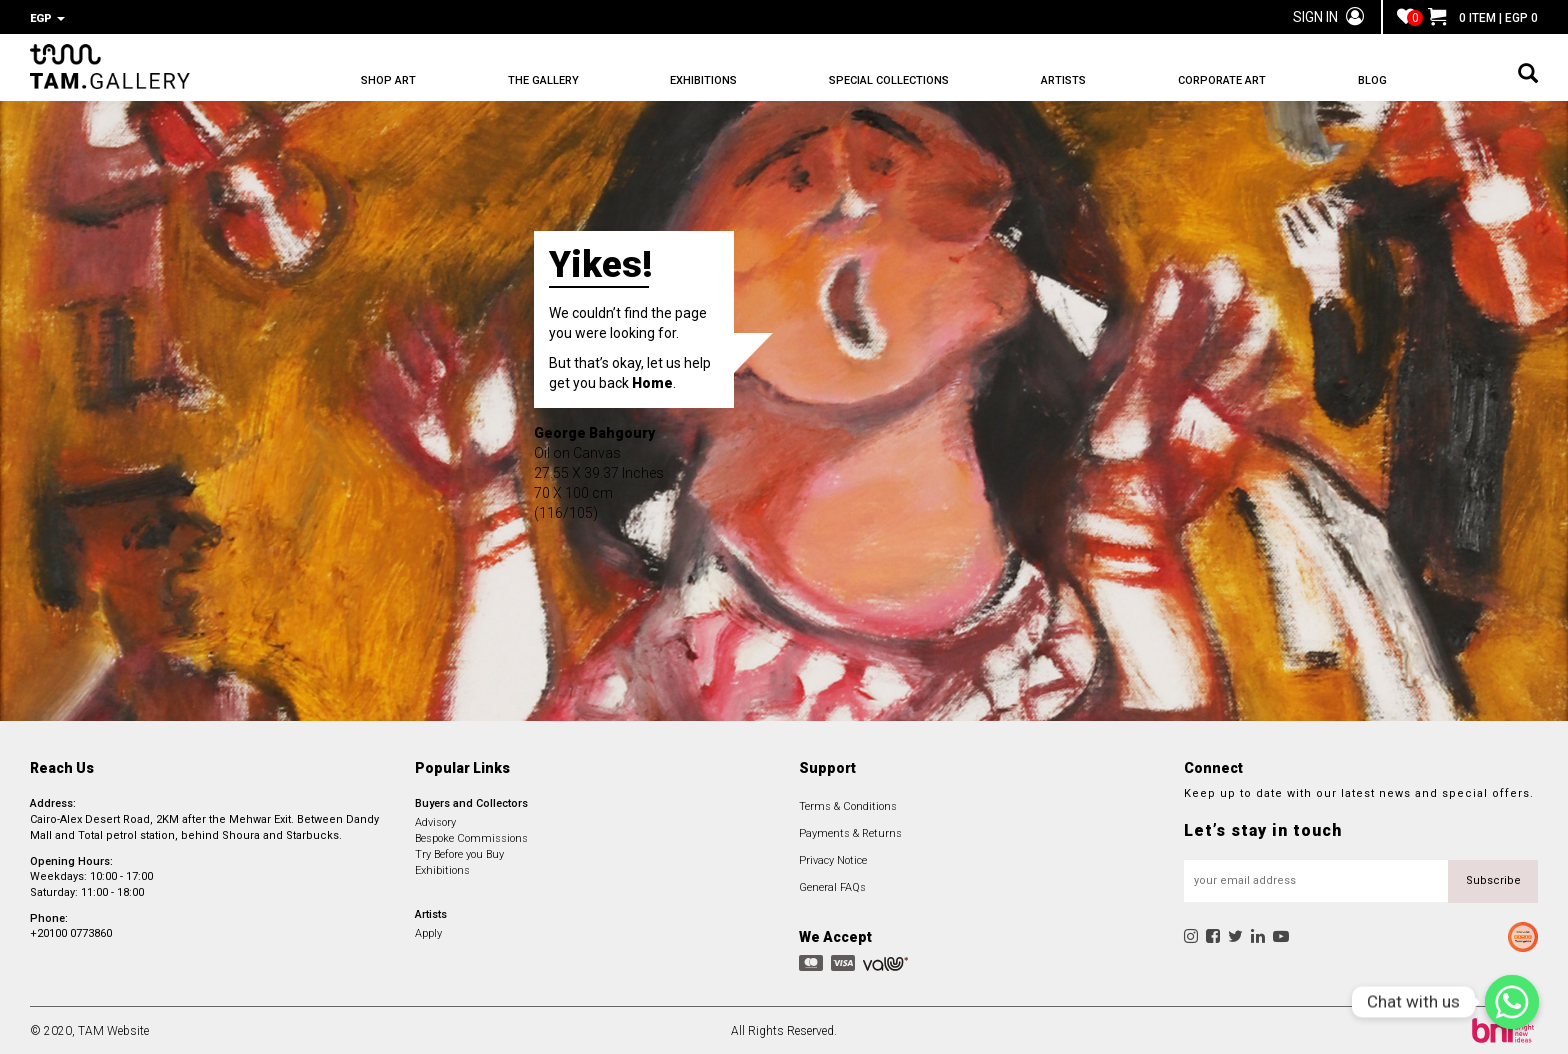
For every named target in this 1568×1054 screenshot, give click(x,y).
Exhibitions (442, 868)
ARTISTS (1063, 80)
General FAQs (832, 885)
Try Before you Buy (459, 852)
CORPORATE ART (1222, 80)
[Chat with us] (1512, 1002)
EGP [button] (47, 18)
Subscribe (1493, 878)
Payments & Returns (850, 831)
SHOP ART (388, 80)
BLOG (1372, 80)
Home (652, 381)
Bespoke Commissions (471, 836)
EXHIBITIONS (703, 80)
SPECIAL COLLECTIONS (889, 80)
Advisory (435, 820)
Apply (428, 931)
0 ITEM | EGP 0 (1483, 18)
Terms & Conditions (848, 804)
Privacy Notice (833, 858)
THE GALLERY (543, 80)
